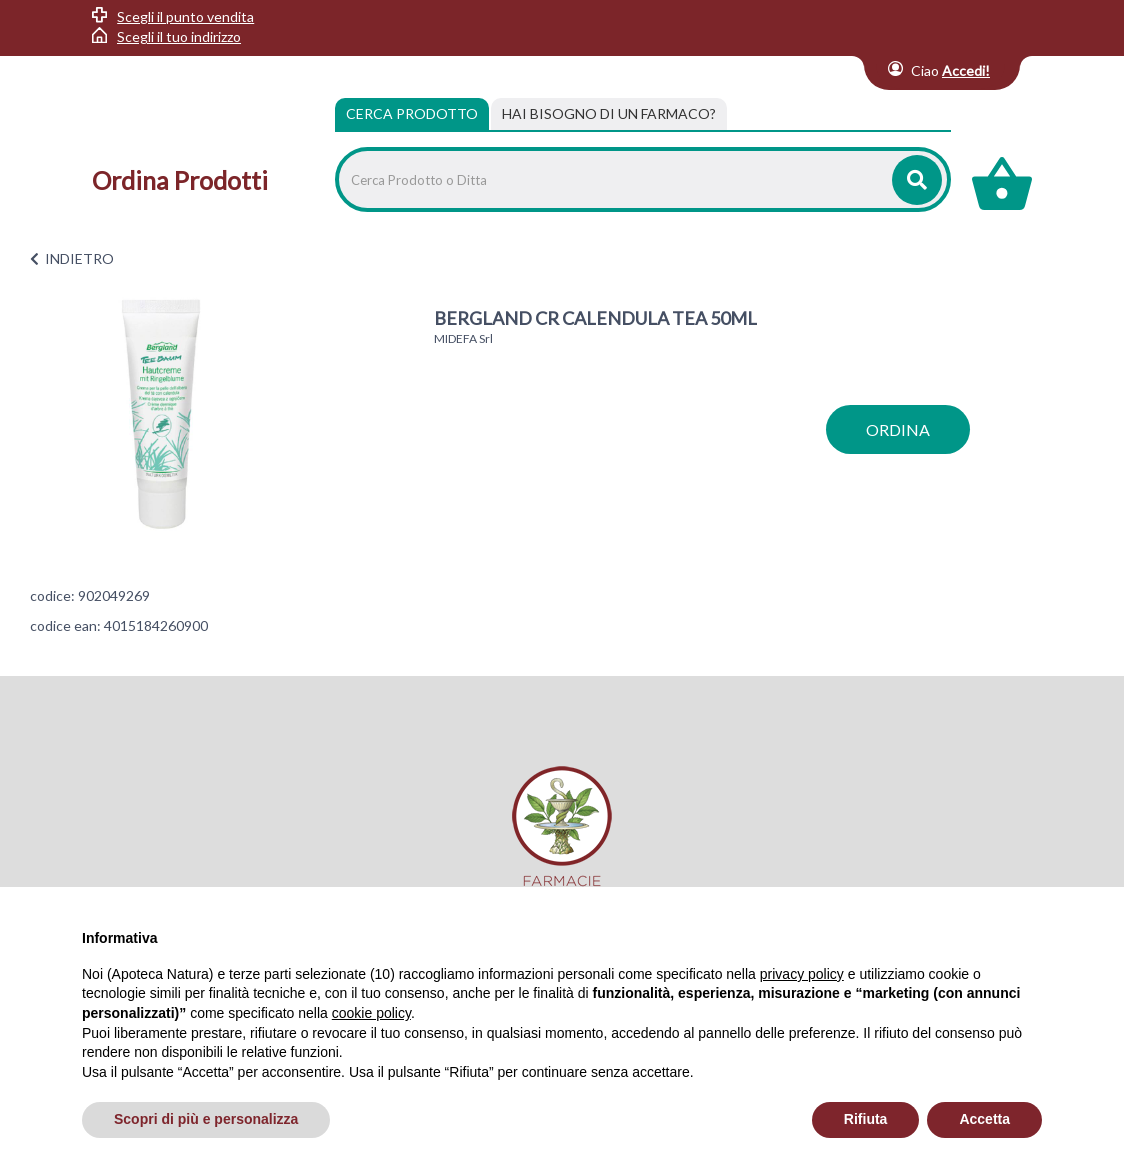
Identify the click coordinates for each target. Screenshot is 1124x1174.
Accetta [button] (984, 1119)
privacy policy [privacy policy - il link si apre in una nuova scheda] (802, 974)
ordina (898, 429)
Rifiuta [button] (866, 1119)
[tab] (609, 114)
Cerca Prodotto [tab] (412, 113)
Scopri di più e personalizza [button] (206, 1119)
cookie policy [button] (371, 1013)
